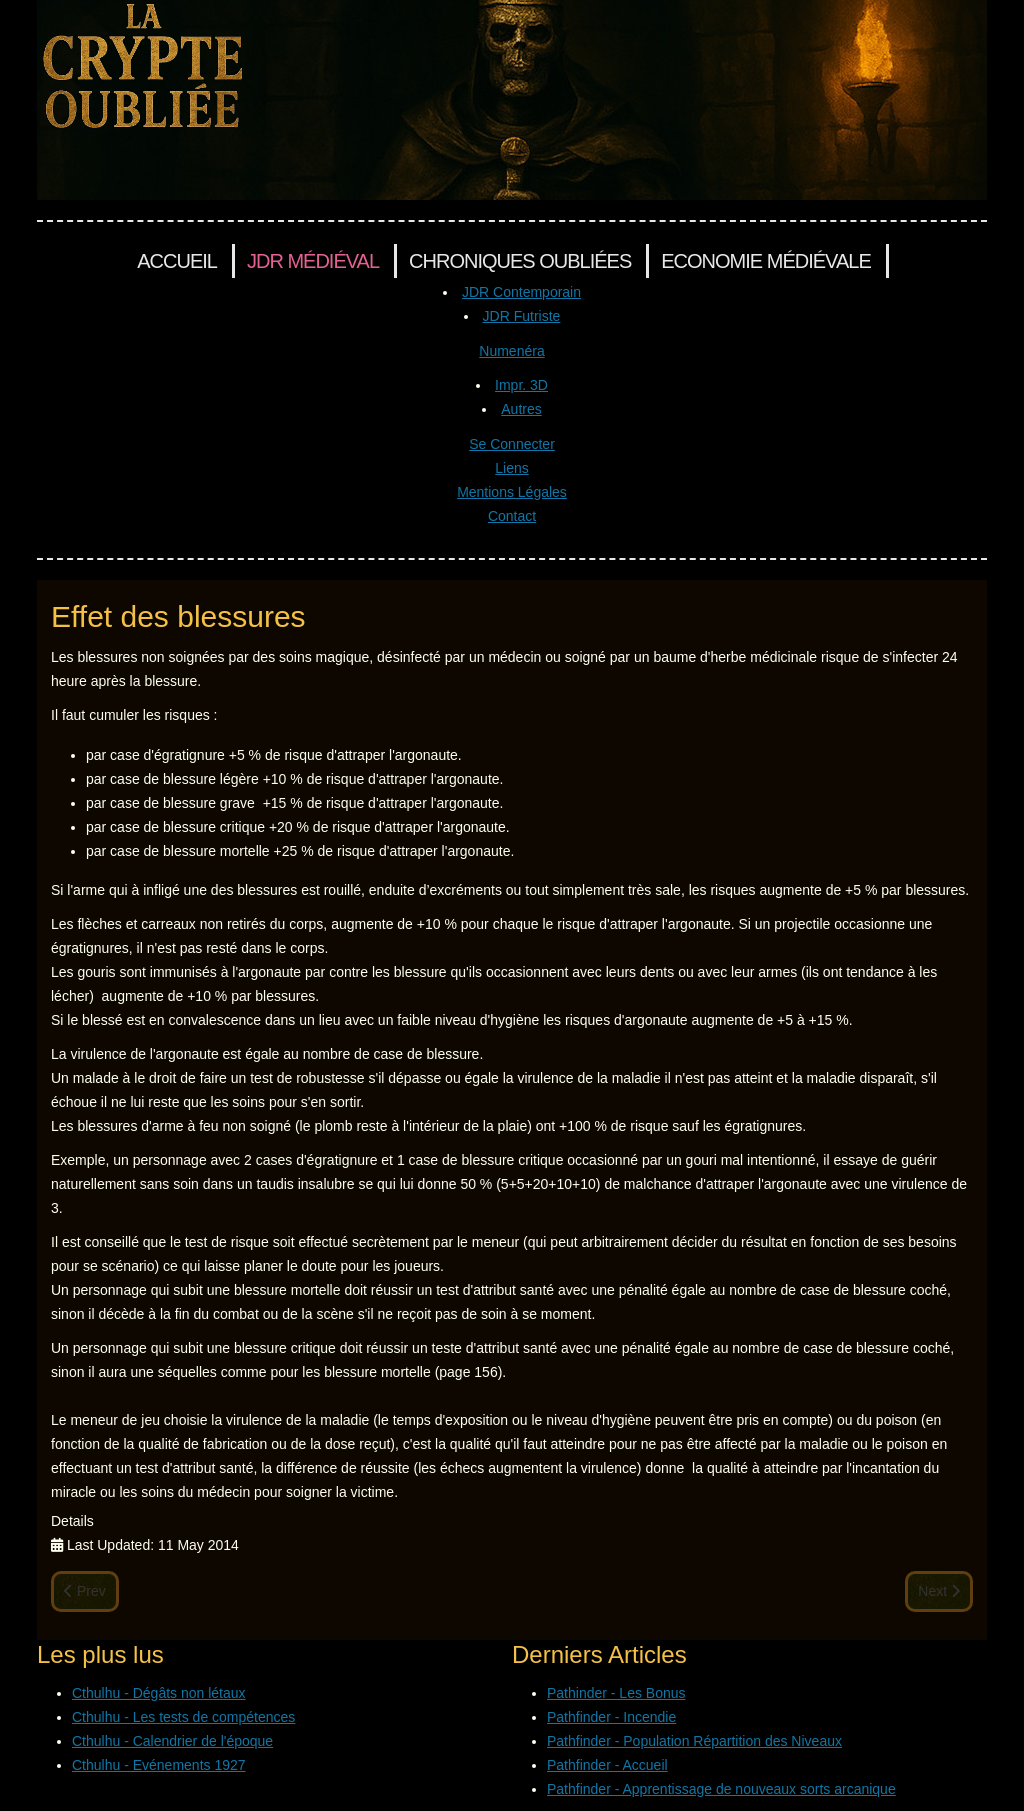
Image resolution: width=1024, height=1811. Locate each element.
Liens (511, 468)
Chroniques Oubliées (520, 261)
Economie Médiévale (765, 261)
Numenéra (511, 351)
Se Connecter (512, 444)
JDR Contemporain (521, 292)
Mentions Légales (512, 492)
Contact (512, 516)
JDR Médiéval (313, 261)
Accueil (177, 261)
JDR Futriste (522, 316)
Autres (521, 409)
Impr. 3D (521, 385)
